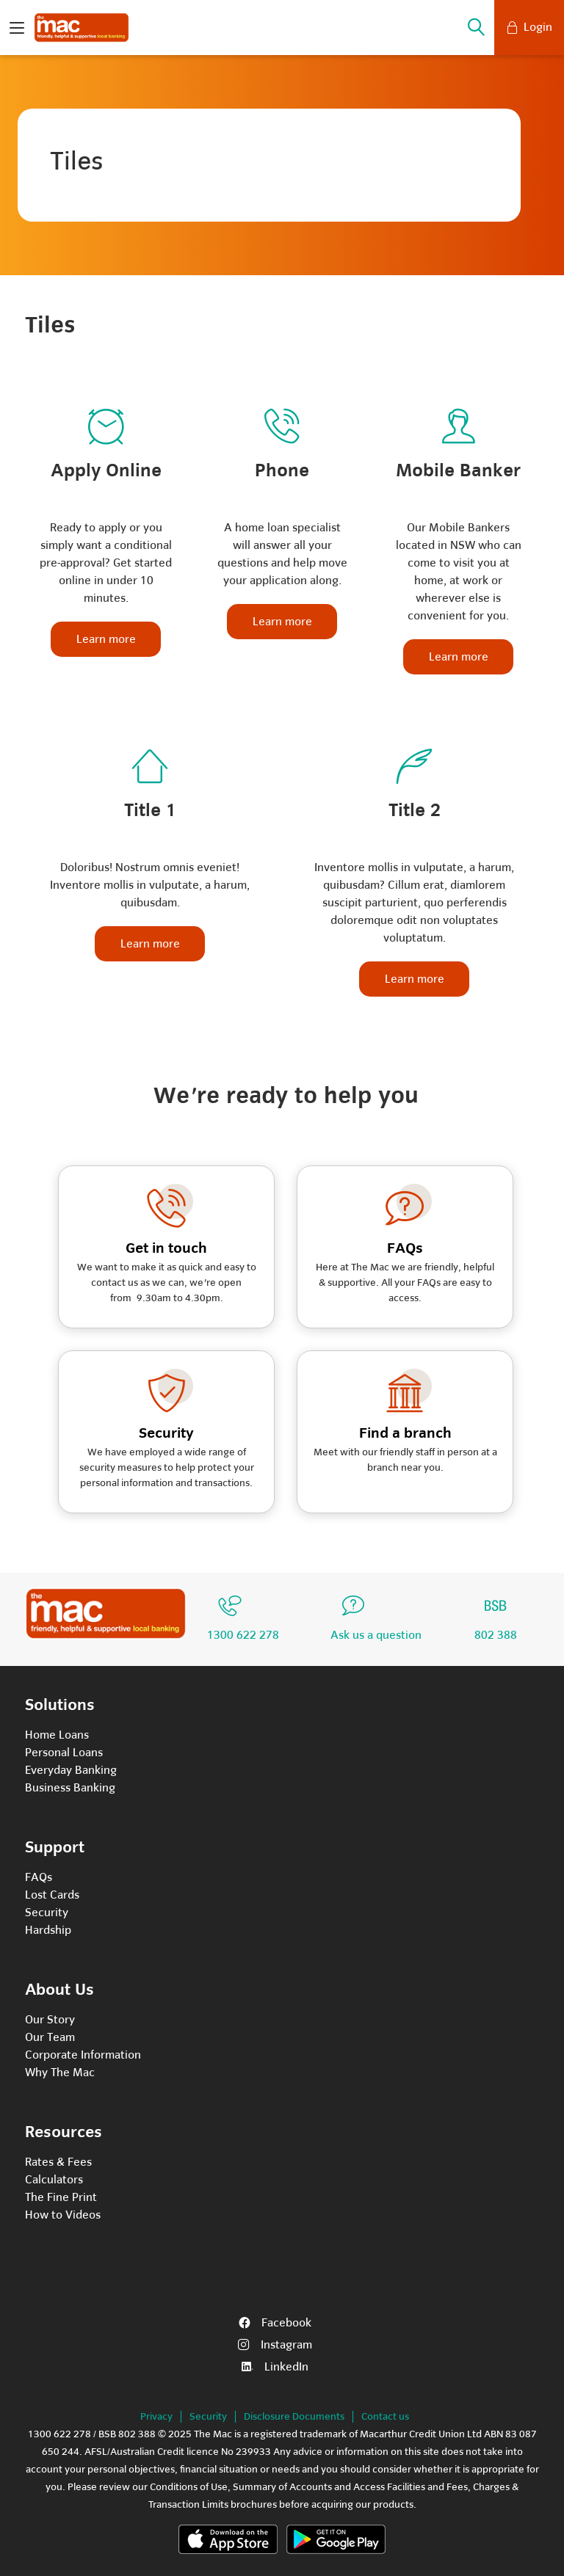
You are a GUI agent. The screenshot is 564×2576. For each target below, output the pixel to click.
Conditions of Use (189, 2487)
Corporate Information (83, 2055)
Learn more (106, 639)
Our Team (50, 2037)
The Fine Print (61, 2197)
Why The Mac (60, 2072)
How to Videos (63, 2215)
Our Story (50, 2019)
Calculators (54, 2179)
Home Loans (57, 1735)
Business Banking (70, 1787)
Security (46, 1912)
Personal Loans (64, 1752)
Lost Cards (52, 1895)
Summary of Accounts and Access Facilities (329, 2487)
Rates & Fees (58, 2162)
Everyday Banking (71, 1770)
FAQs (38, 1877)
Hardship (48, 1930)
